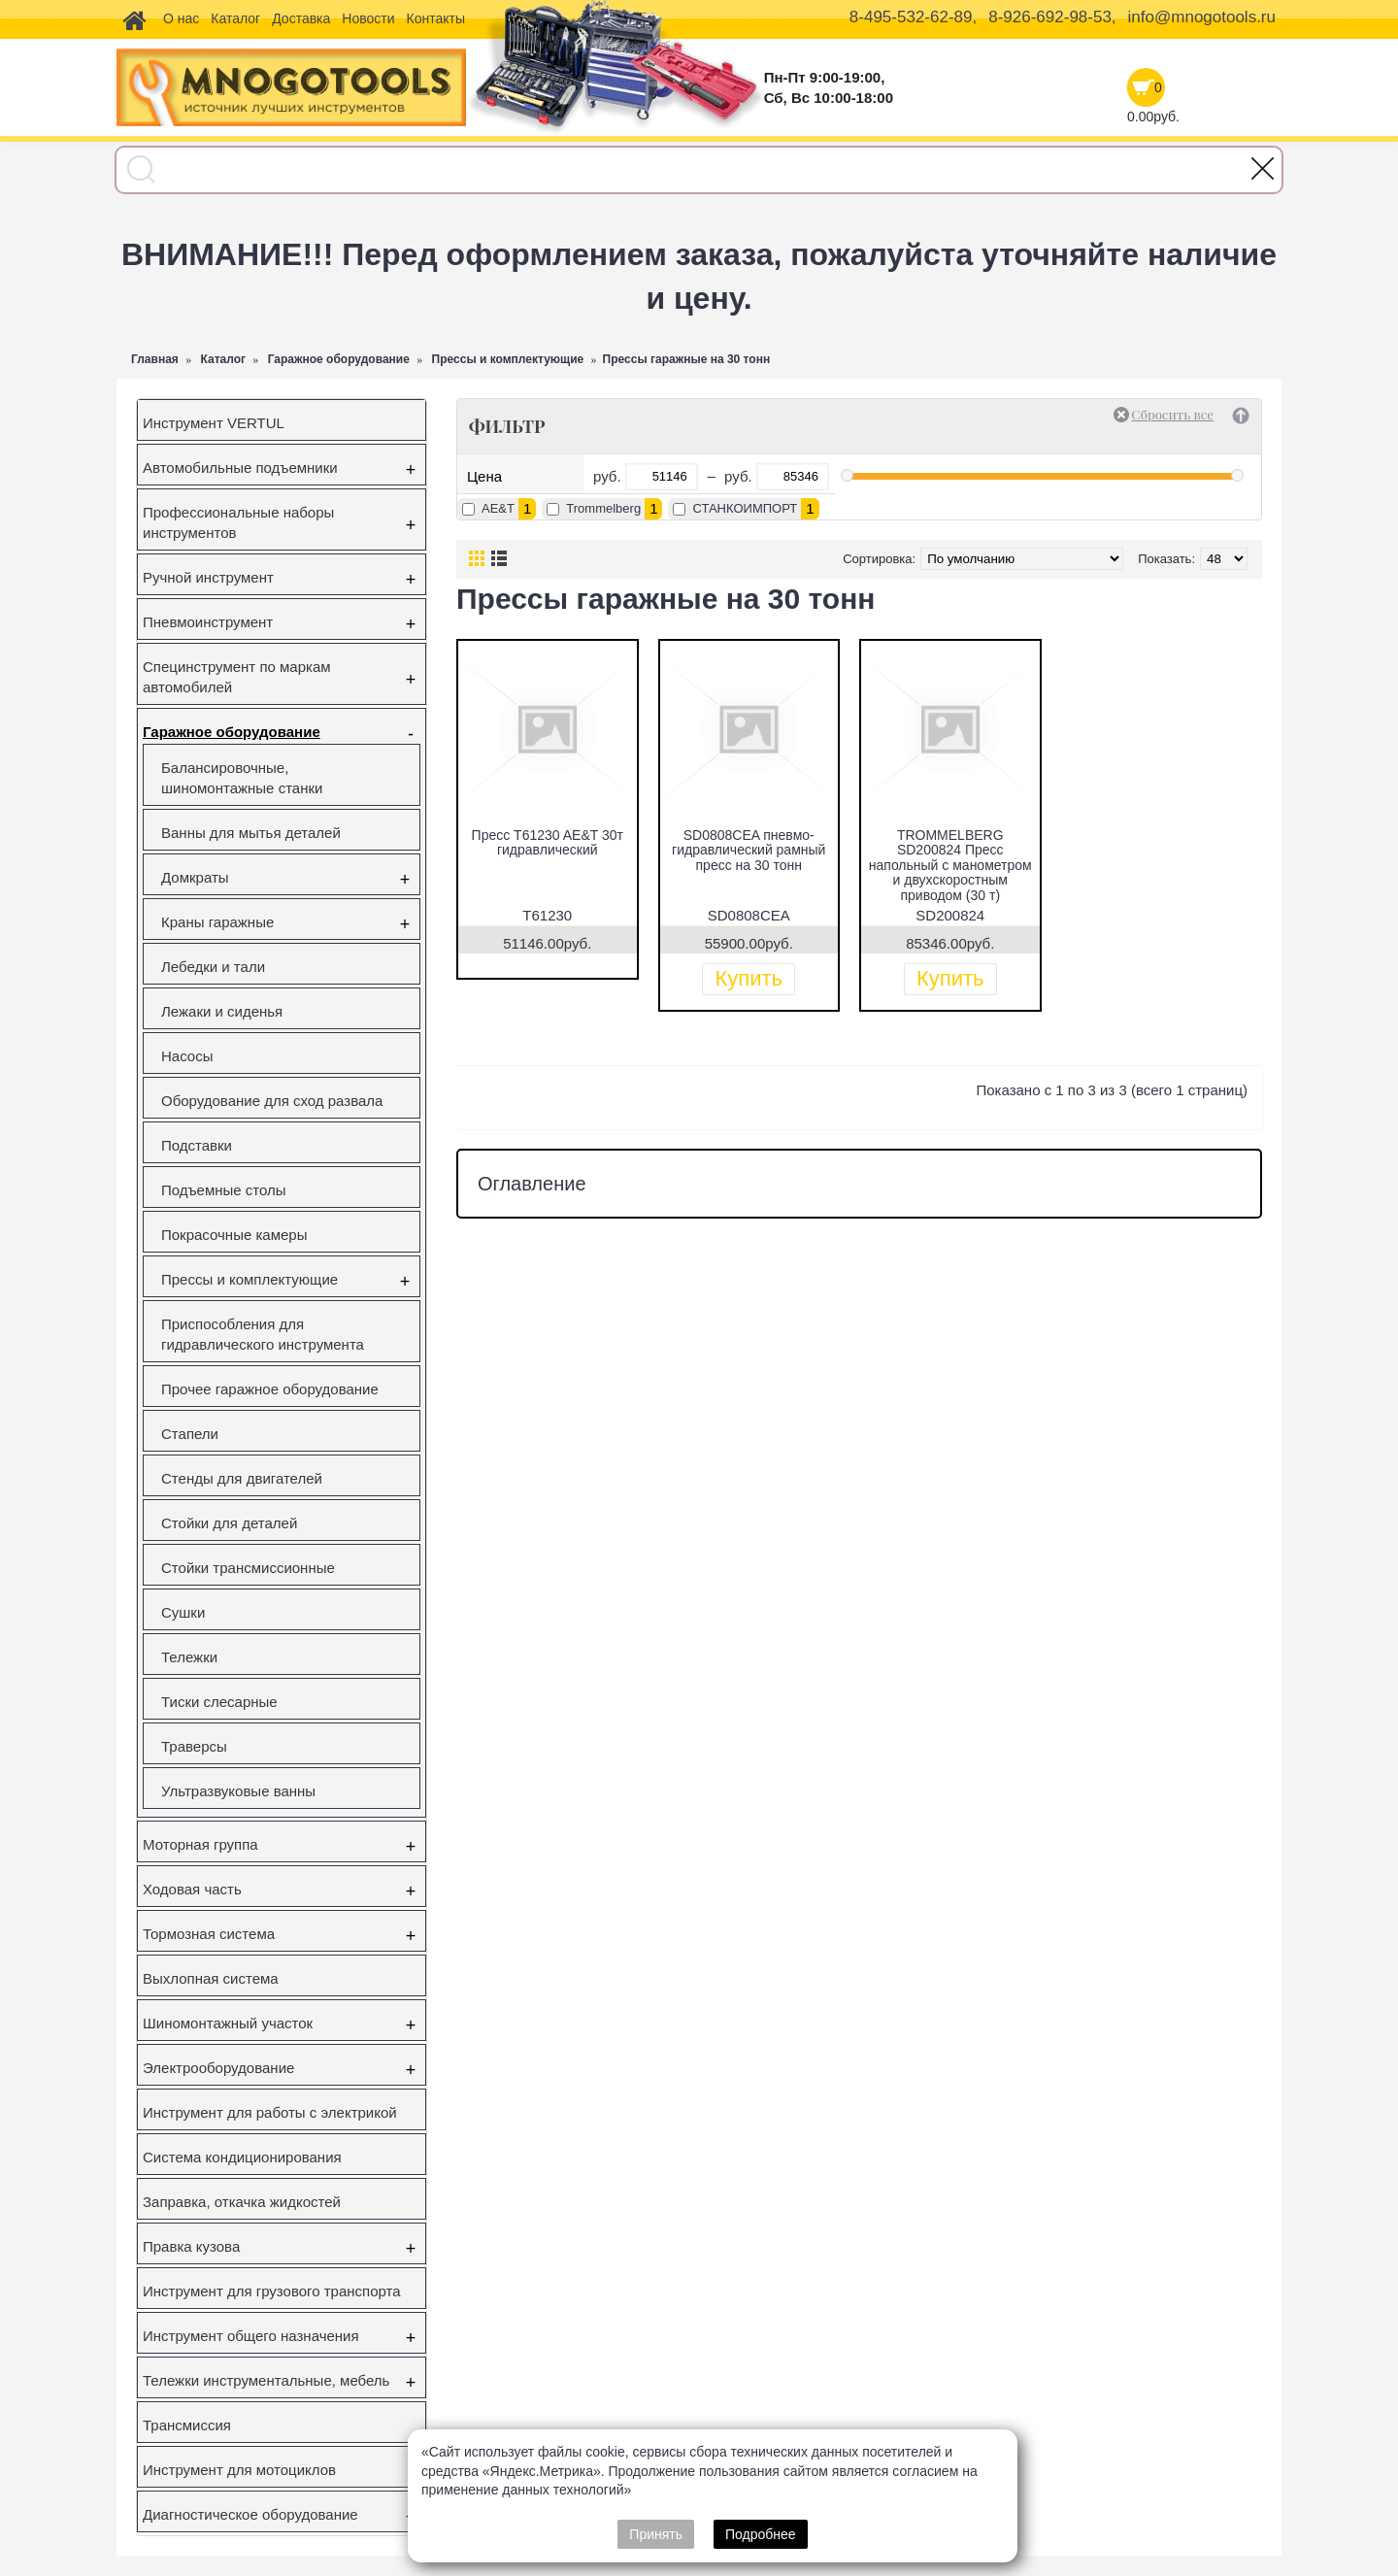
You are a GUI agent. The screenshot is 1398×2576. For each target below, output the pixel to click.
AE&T (498, 508)
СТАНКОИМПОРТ (744, 508)
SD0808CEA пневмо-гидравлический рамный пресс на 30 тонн (748, 850)
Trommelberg (603, 508)
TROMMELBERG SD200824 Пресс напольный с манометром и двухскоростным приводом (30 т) (950, 865)
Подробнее (760, 2534)
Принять (655, 2534)
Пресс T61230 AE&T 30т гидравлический (547, 842)
